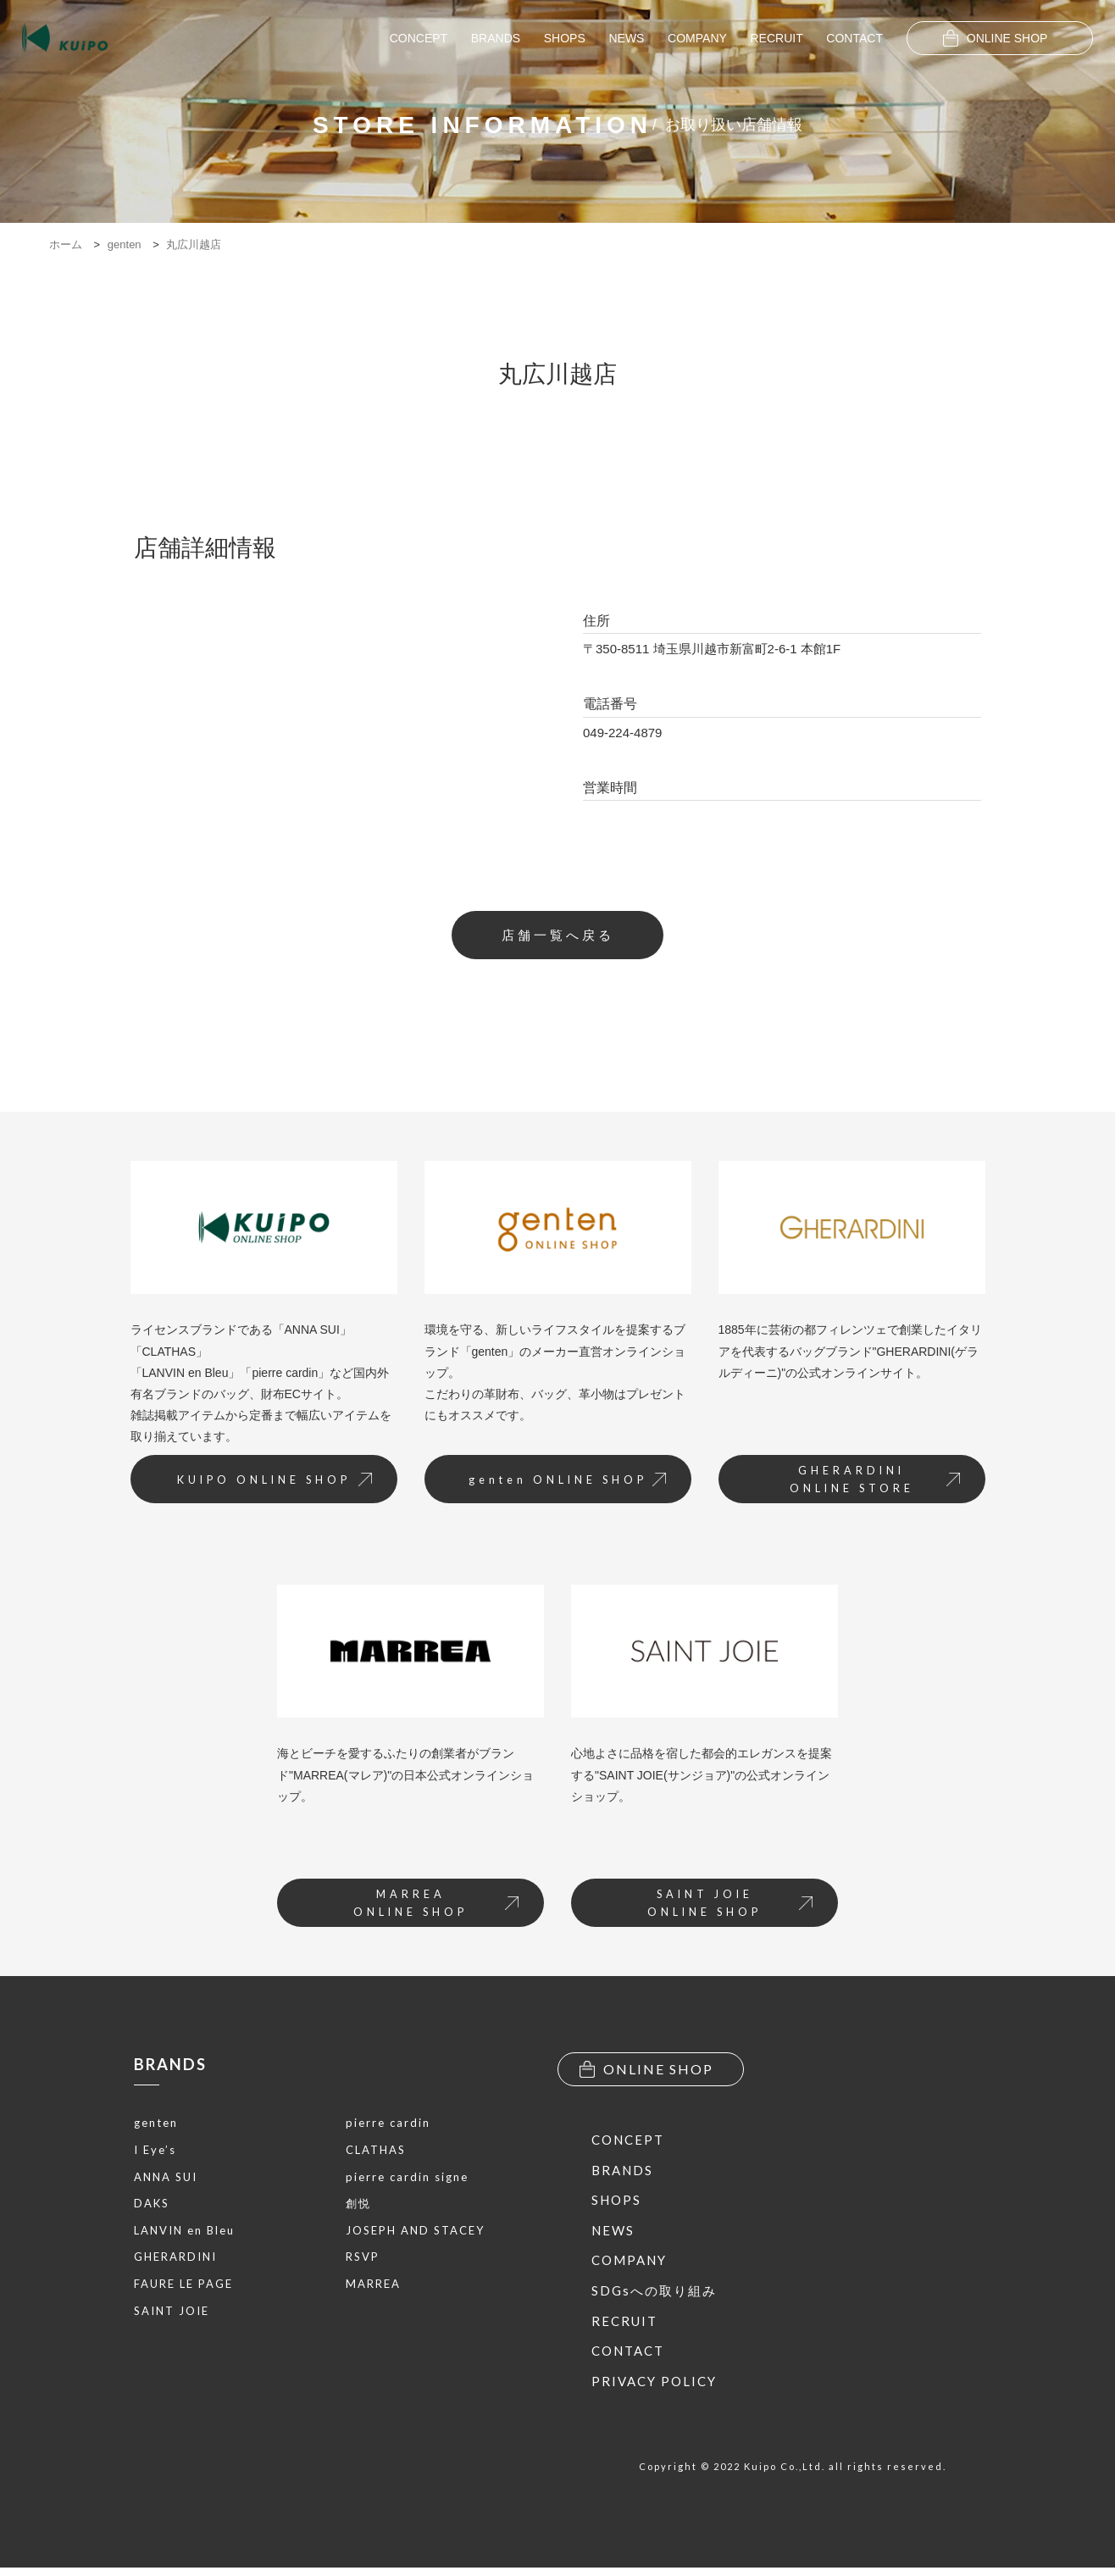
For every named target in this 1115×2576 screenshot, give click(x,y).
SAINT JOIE (171, 2315)
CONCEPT (418, 38)
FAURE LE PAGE (183, 2288)
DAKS (151, 2207)
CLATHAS (376, 2154)
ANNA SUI (165, 2181)
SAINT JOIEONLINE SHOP (726, 1910)
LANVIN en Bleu (184, 2234)
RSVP (363, 2261)
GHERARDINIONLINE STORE (870, 1484)
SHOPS (564, 38)
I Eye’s (155, 2154)
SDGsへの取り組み (654, 2299)
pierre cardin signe (407, 2181)
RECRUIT (776, 38)
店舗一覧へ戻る (558, 936)
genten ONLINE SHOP (561, 1483)
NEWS (626, 38)
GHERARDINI (175, 2261)
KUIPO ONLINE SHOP (268, 1483)
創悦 (358, 2207)
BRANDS (495, 38)
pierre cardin (388, 2127)
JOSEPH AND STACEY (415, 2234)
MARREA (373, 2288)
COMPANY (697, 38)
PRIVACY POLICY (654, 2389)
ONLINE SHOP (995, 38)
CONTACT (854, 38)
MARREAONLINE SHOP (432, 1910)
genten (156, 2127)
